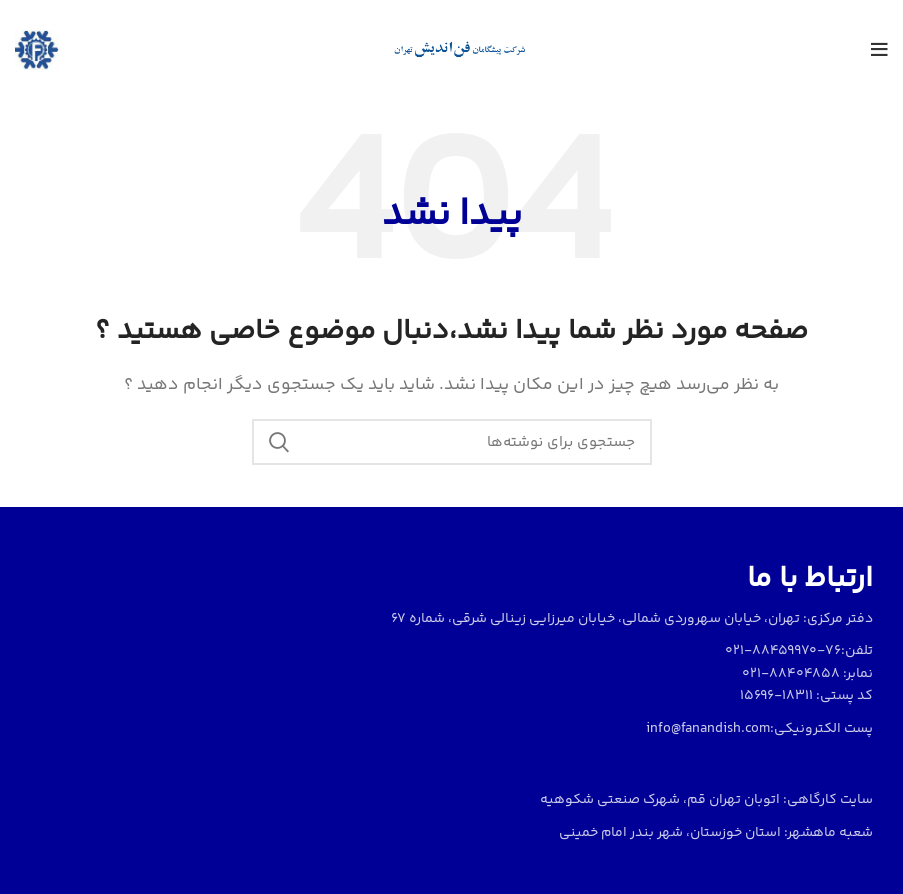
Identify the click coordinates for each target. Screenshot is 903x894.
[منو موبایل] (879, 50)
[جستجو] (452, 442)
